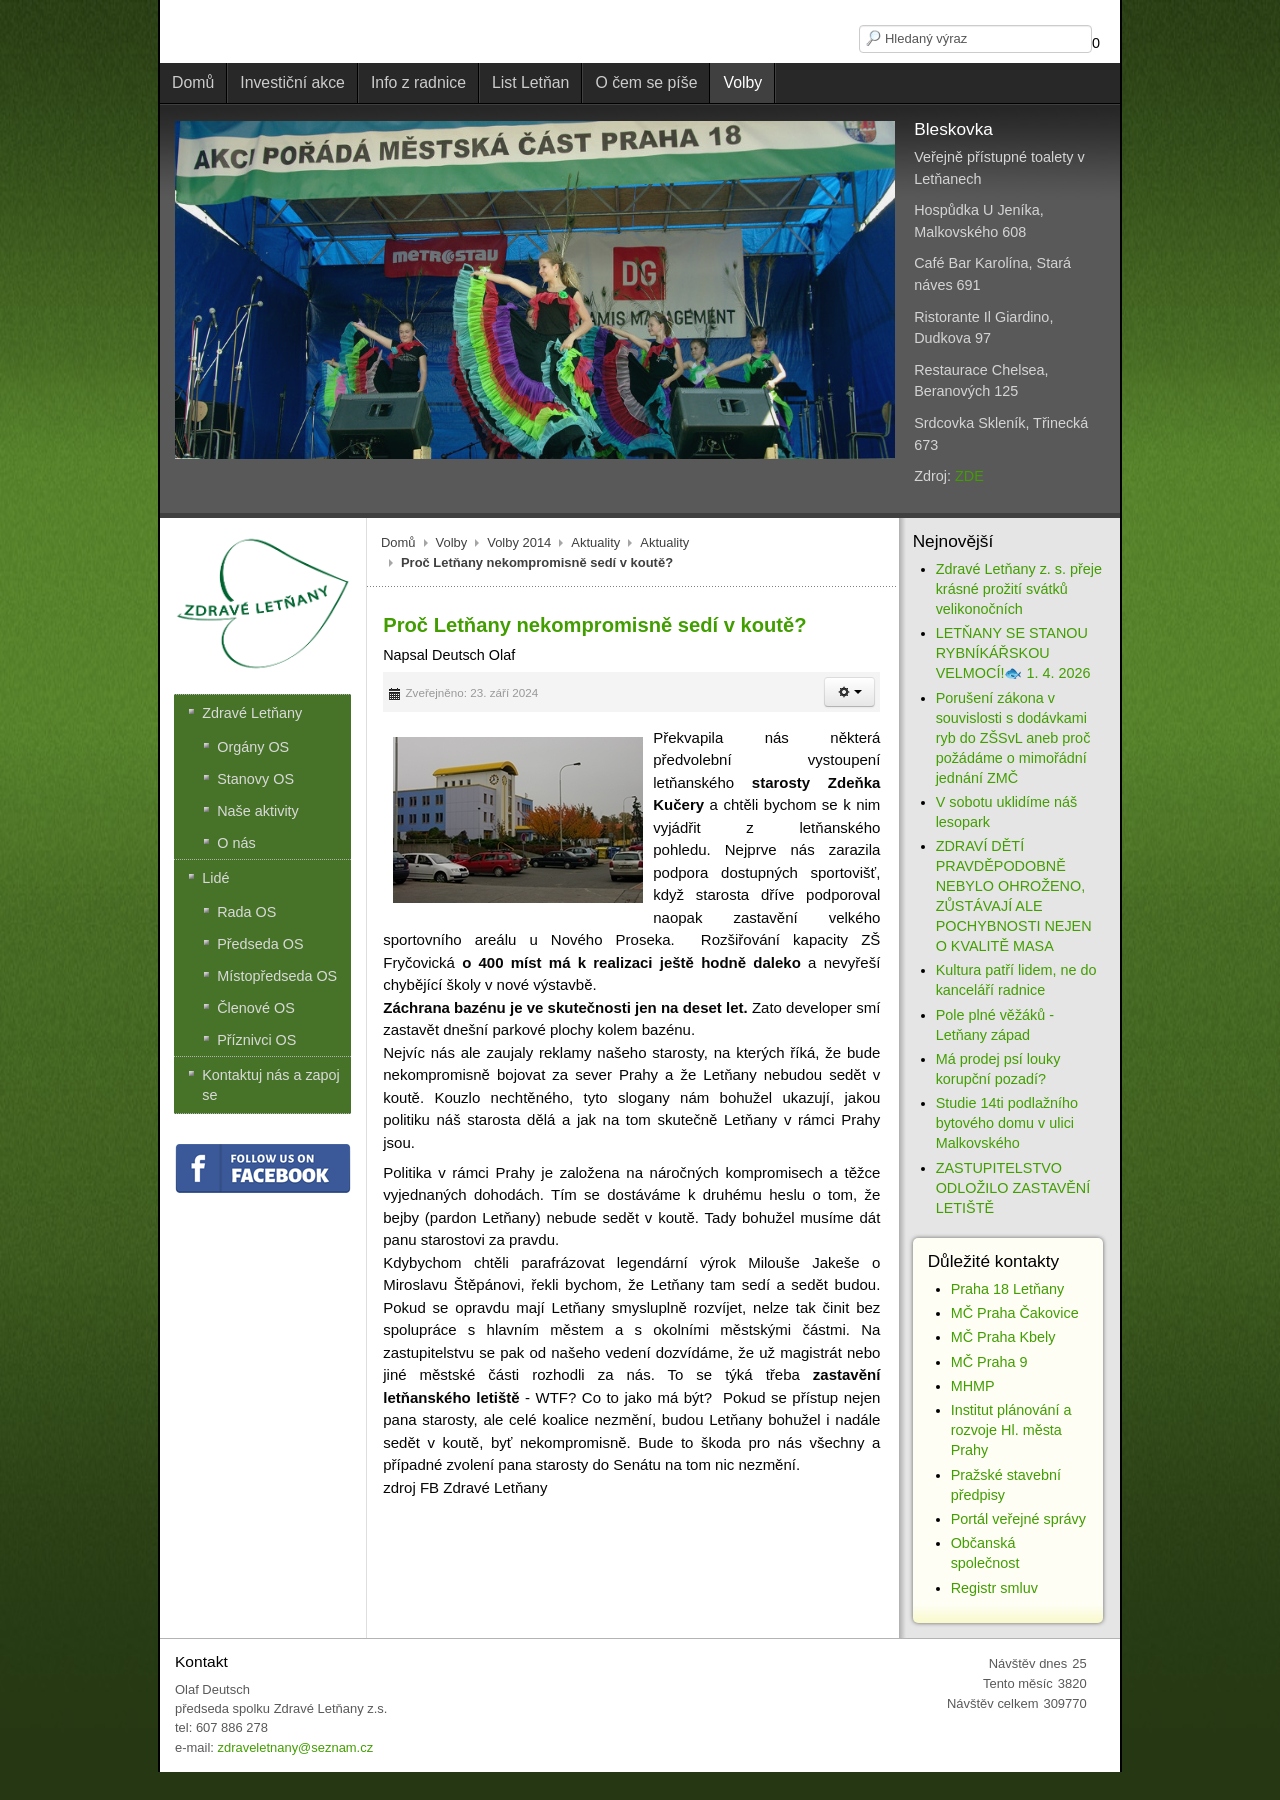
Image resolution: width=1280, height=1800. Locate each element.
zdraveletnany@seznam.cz (295, 1747)
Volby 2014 (519, 542)
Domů (398, 542)
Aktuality (595, 542)
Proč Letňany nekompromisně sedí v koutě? (594, 625)
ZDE (969, 476)
